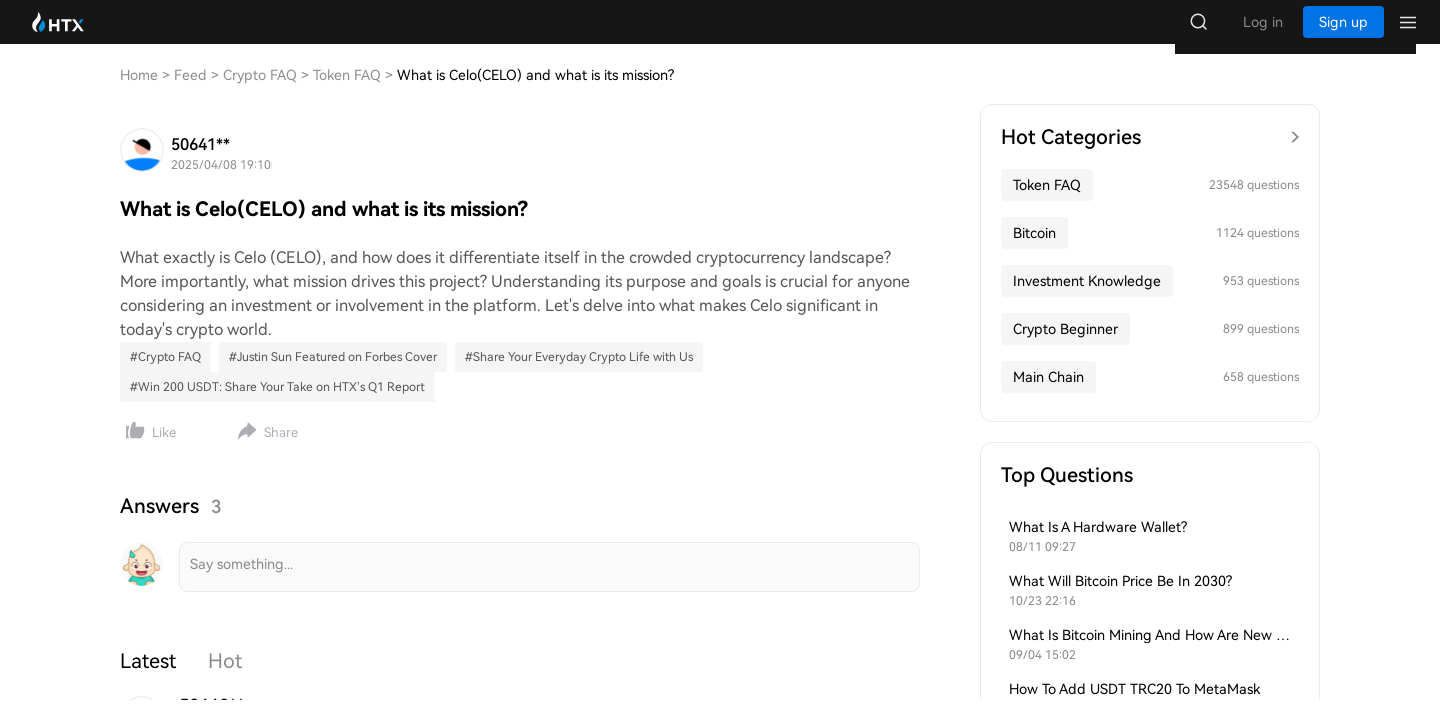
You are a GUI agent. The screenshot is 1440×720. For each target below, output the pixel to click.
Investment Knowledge (1087, 301)
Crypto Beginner (1065, 349)
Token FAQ (1047, 205)
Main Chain (1048, 397)
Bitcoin (1034, 253)
